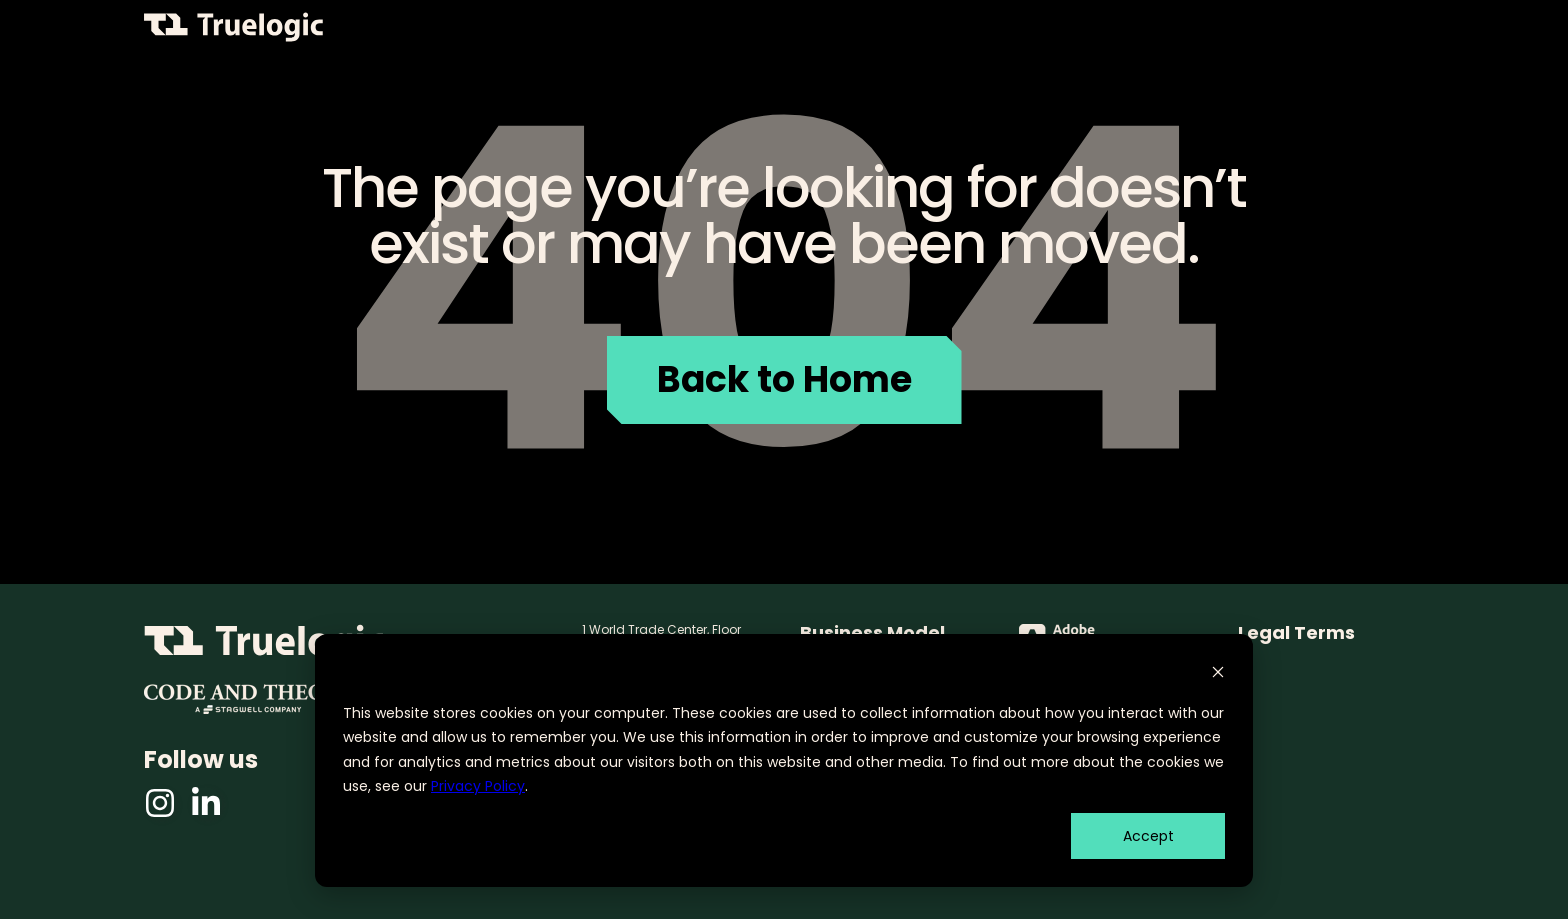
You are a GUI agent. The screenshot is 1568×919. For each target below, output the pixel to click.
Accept (1148, 836)
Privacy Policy (478, 786)
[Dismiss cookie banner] (1218, 674)
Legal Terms (1296, 633)
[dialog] (784, 760)
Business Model (872, 633)
